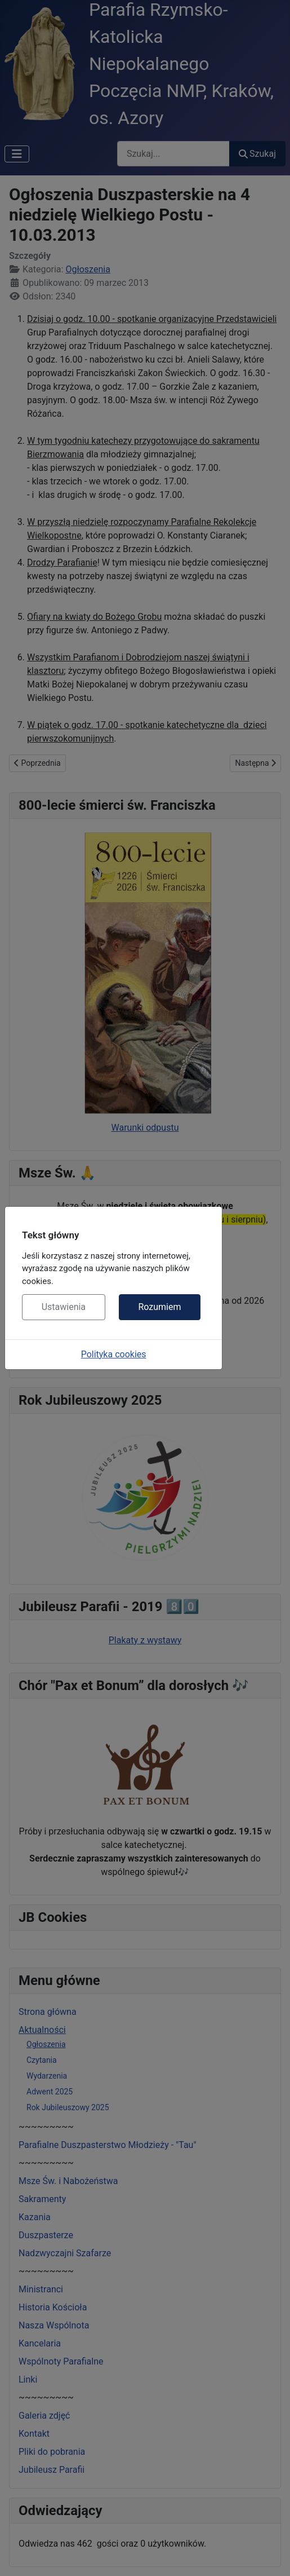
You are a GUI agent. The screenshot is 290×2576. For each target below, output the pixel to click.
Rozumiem (159, 1307)
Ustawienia (64, 1307)
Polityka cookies (113, 1354)
